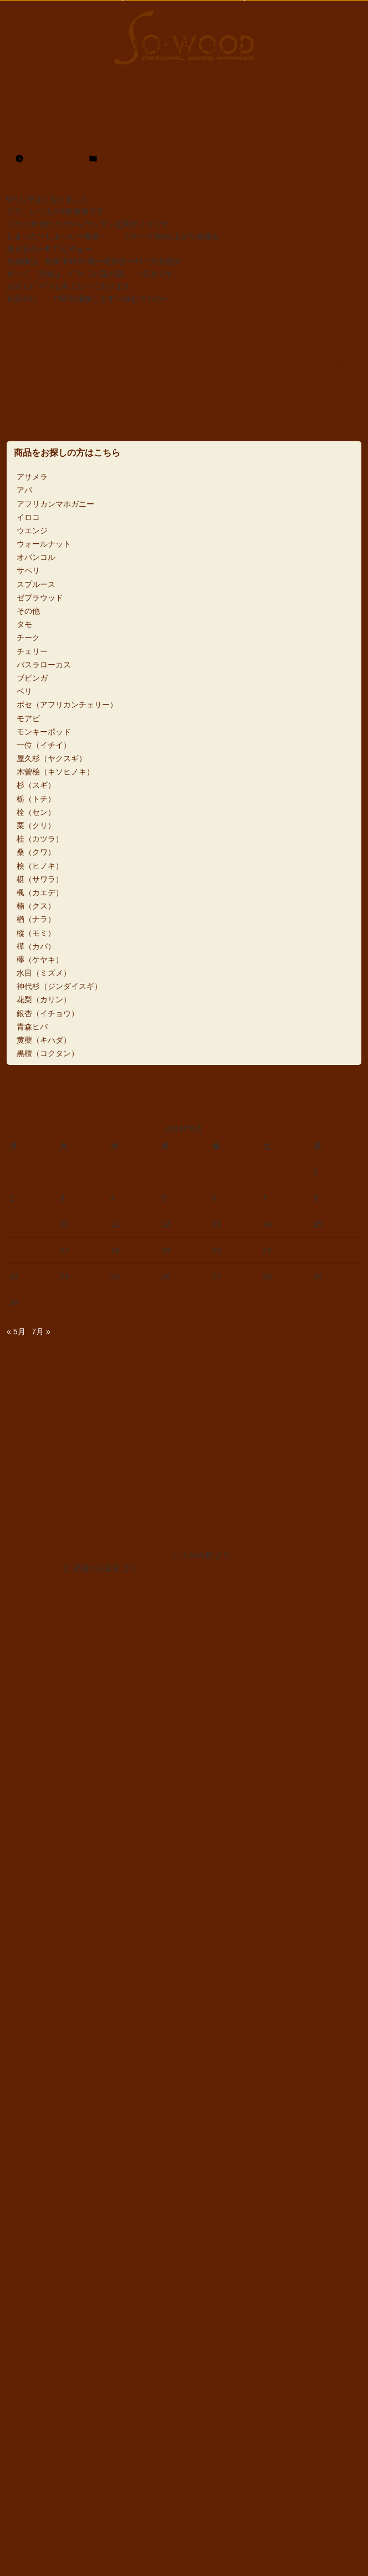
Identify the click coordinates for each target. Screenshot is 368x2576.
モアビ (28, 718)
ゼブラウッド (40, 597)
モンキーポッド (44, 731)
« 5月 (16, 1331)
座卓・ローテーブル (41, 1710)
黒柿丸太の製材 (34, 1568)
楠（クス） (36, 905)
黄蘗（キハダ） (44, 1039)
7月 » (41, 1331)
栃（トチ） (36, 798)
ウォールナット (44, 543)
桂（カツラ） (40, 838)
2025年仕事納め (35, 1475)
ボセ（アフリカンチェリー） (67, 704)
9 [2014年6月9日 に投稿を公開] (11, 1224)
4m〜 (16, 2420)
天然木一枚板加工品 (41, 1684)
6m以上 (20, 2447)
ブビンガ (32, 678)
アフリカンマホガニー (55, 503)
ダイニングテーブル (41, 1670)
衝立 (14, 1737)
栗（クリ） (36, 825)
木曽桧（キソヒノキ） (55, 771)
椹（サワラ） (40, 879)
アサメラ (32, 476)
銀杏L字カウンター (40, 1421)
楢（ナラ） (36, 919)
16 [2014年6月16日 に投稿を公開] (13, 1250)
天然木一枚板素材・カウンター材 (158, 159)
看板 (14, 1724)
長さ (14, 2370)
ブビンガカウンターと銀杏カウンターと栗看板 (88, 1554)
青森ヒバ (32, 1026)
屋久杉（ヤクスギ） (51, 758)
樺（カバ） (36, 946)
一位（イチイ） (44, 745)
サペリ (28, 570)
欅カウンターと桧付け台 (49, 1435)
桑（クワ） (36, 852)
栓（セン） (36, 812)
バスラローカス (44, 664)
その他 (28, 610)
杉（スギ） (36, 785)
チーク (28, 637)
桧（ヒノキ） (40, 865)
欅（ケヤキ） (40, 959)
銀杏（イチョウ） (48, 1013)
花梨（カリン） (44, 999)
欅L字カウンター (36, 1448)
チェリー (32, 651)
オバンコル (36, 557)
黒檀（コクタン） (48, 1053)
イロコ (28, 517)
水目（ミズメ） (44, 972)
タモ (24, 624)
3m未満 (20, 2406)
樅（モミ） (36, 933)
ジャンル (22, 1647)
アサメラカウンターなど (49, 1462)
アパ (24, 490)
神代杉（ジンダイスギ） (59, 986)
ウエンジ (32, 530)
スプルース (36, 584)
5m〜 (16, 2433)
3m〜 (16, 2393)
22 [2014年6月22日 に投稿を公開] (318, 1250)
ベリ (24, 691)
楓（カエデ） (40, 892)
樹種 (14, 1761)
